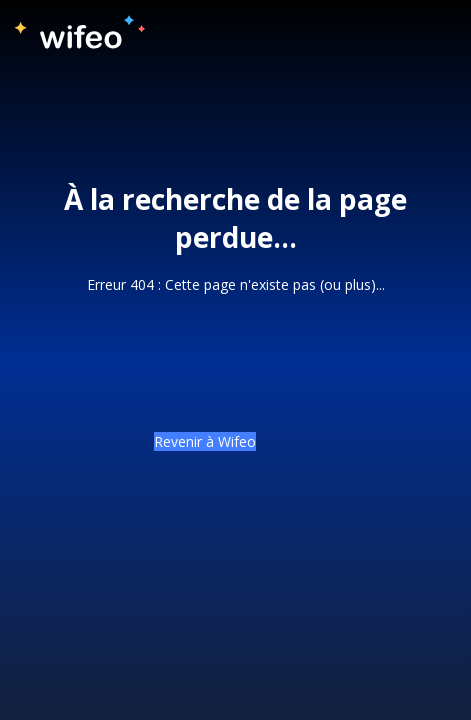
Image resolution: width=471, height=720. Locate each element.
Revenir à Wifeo (205, 441)
